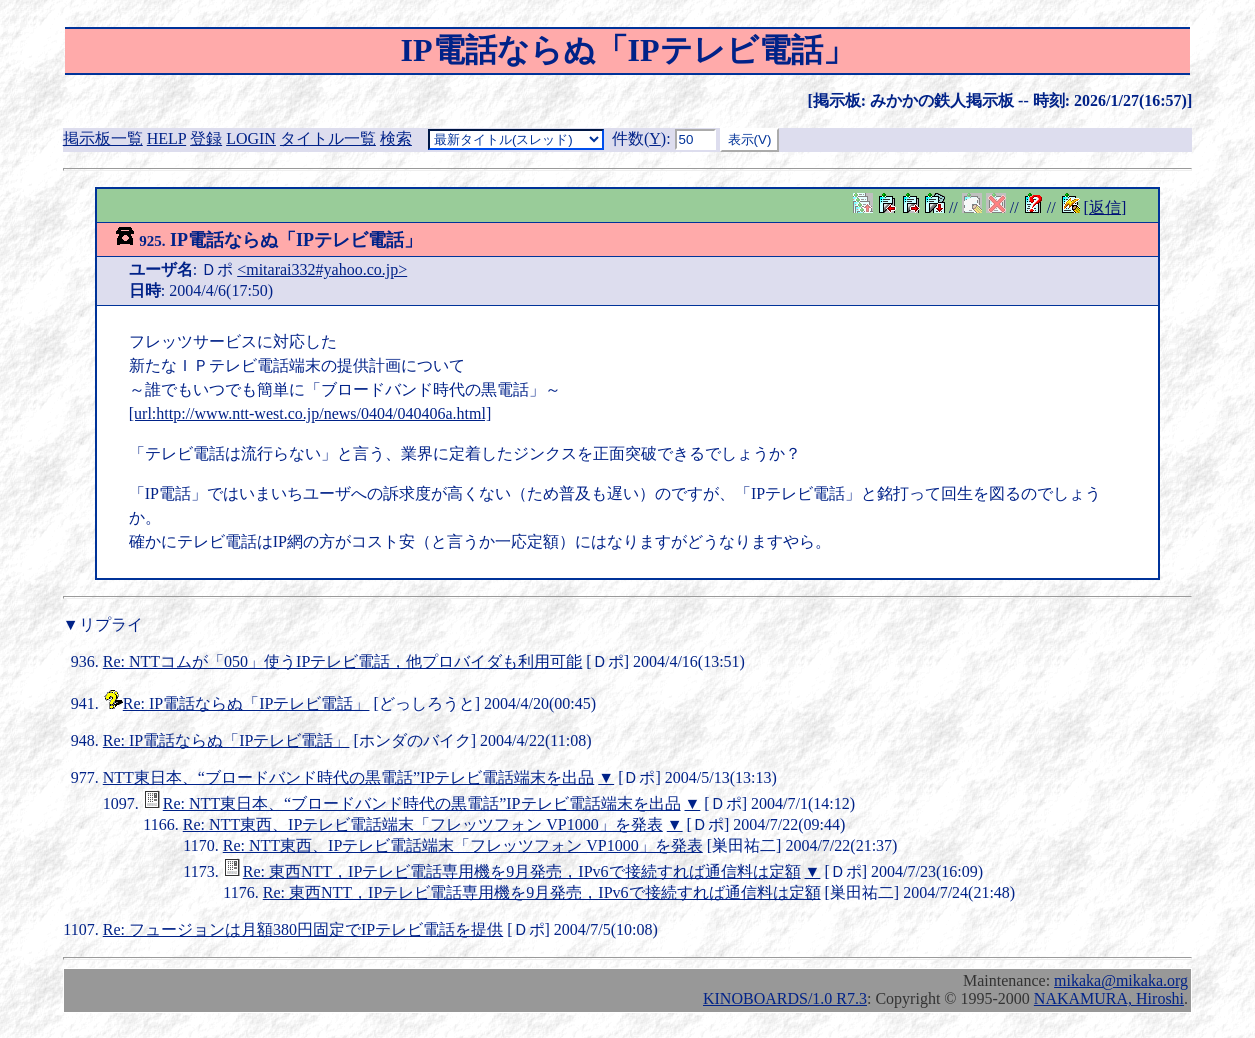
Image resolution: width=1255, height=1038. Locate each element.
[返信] (1105, 207)
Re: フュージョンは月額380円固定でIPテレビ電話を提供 (303, 929)
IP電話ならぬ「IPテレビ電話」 (268, 240)
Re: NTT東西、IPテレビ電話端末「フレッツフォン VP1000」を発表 (423, 824)
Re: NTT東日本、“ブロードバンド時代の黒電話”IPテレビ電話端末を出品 (422, 803)
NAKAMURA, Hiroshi (1109, 998)
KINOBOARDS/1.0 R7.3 (785, 998)
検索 (396, 138)
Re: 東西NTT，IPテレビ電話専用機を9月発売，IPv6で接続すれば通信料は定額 (522, 871)
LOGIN (251, 138)
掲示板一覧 (103, 138)
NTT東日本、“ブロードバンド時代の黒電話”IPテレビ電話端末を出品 (349, 777)
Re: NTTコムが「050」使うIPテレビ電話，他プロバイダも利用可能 (343, 661)
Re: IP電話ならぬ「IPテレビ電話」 (246, 703)
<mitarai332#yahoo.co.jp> (322, 269)
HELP (166, 138)
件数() (639, 138)
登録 (206, 138)
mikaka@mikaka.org (1121, 980)
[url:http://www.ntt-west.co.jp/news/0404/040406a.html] (310, 413)
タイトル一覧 (328, 138)
